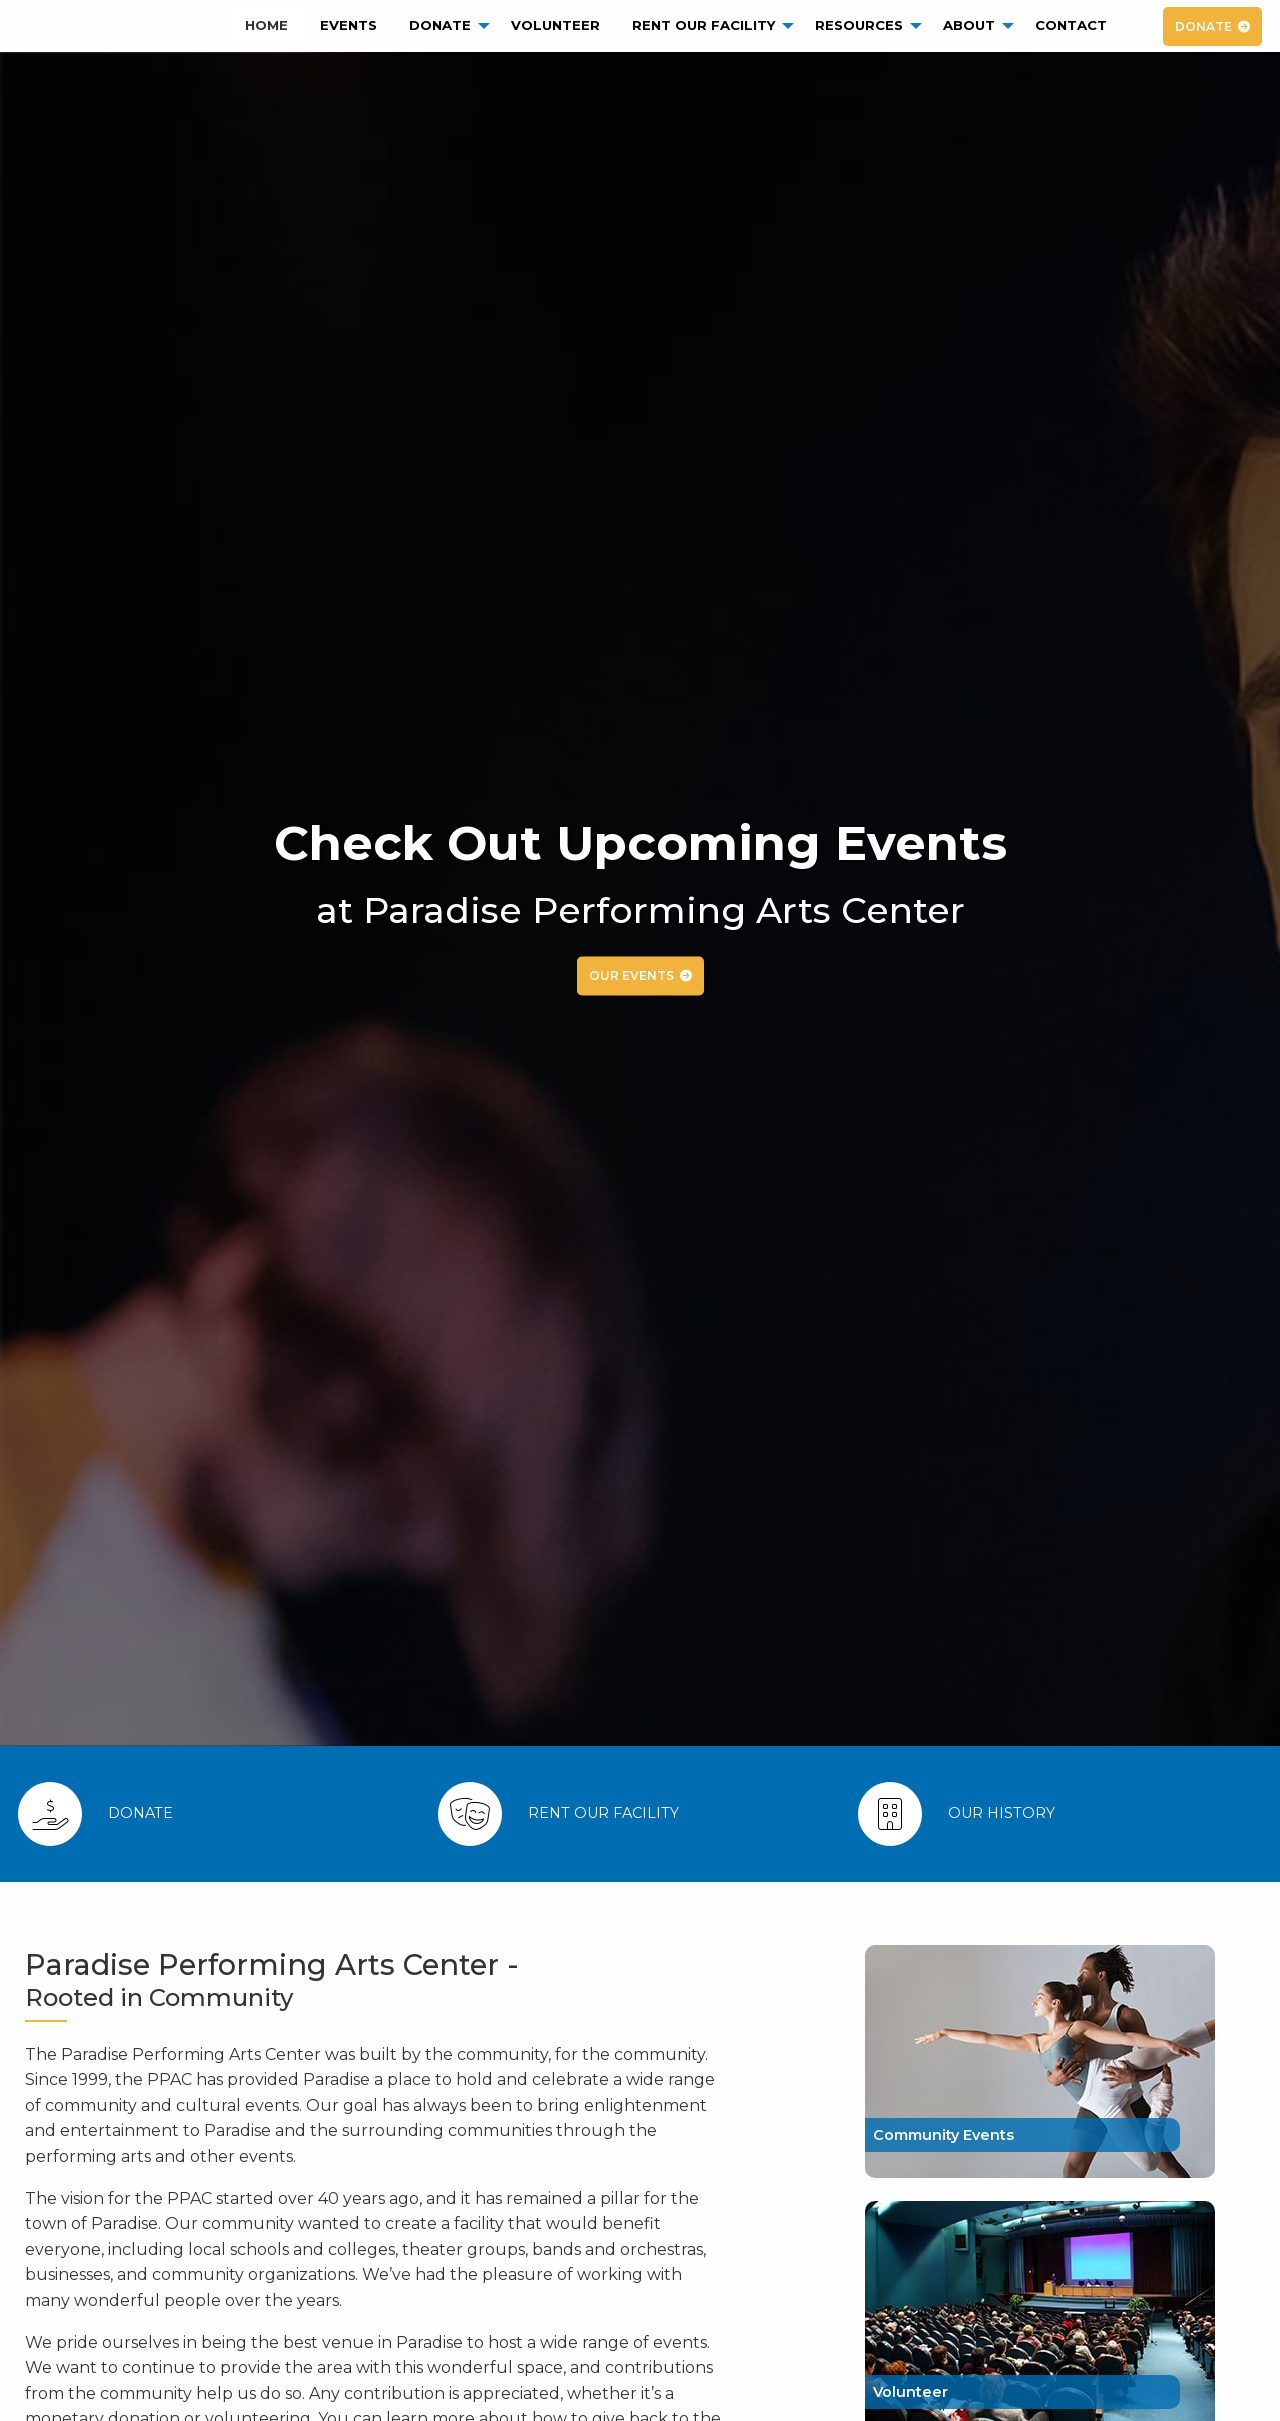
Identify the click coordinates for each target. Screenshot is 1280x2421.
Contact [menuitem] (1071, 25)
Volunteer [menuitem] (555, 25)
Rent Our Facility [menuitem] (703, 25)
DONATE (1203, 26)
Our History (1001, 1813)
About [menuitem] (969, 25)
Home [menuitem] (266, 25)
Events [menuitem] (348, 25)
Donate (140, 1813)
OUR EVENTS (631, 975)
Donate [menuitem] (440, 25)
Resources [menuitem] (859, 25)
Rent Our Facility (603, 1813)
